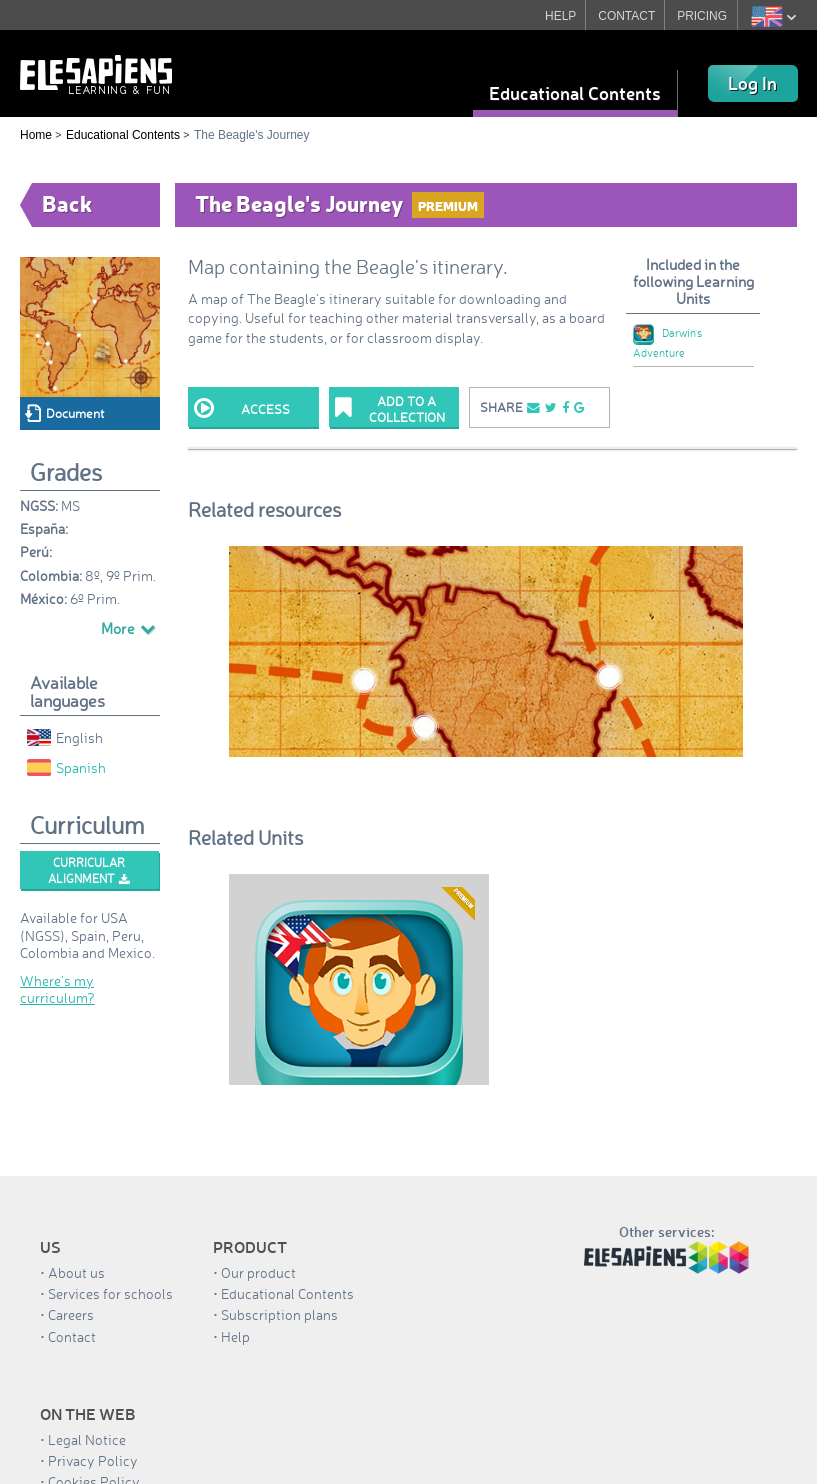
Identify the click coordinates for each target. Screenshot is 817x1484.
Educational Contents (575, 93)
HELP (560, 16)
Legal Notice (87, 1439)
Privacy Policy (93, 1460)
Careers (71, 1314)
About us (76, 1272)
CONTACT (626, 16)
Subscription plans (279, 1314)
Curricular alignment (89, 871)
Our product (258, 1272)
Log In (752, 83)
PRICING (702, 16)
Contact (72, 1336)
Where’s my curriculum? (57, 989)
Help (235, 1336)
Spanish (66, 767)
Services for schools (110, 1293)
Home (36, 135)
